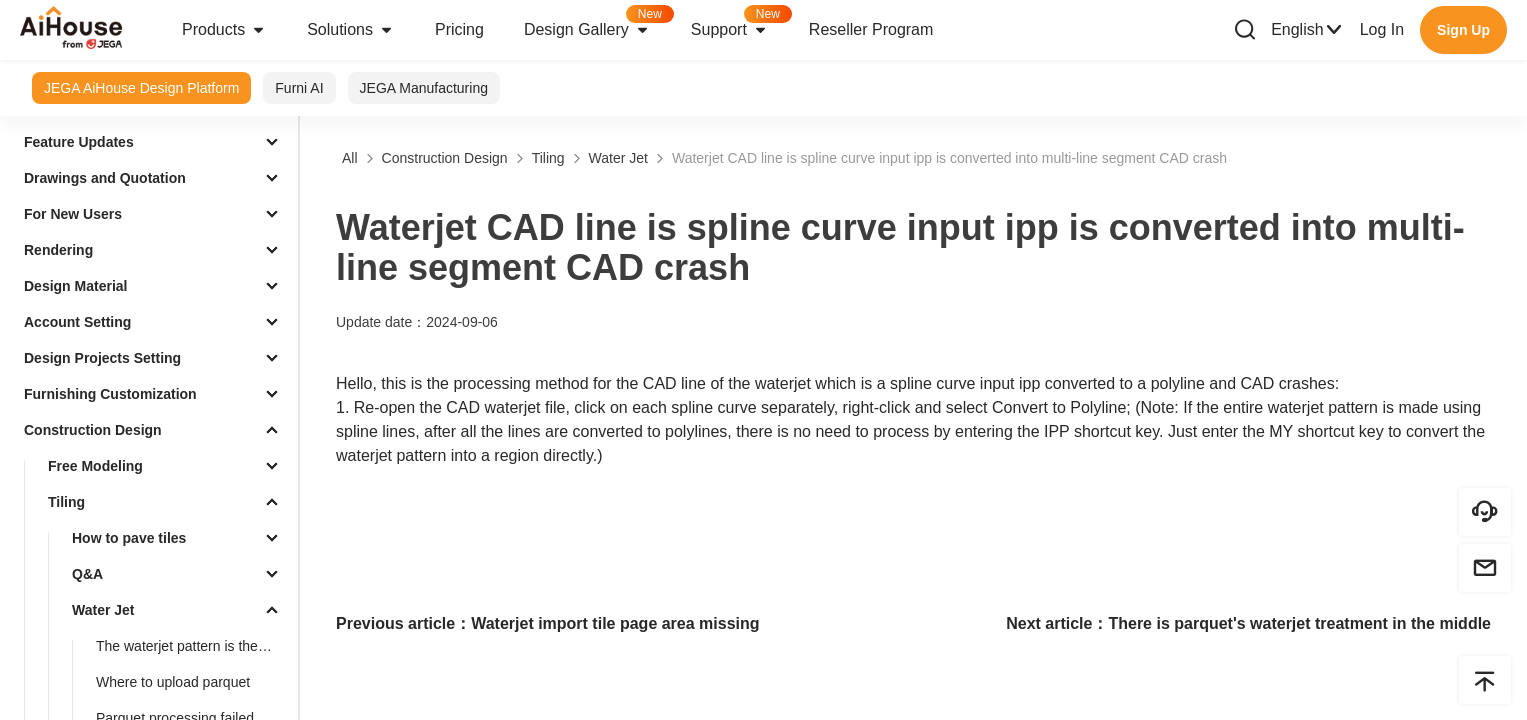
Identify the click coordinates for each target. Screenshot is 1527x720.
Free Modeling (95, 466)
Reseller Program (871, 29)
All (350, 158)
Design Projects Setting (102, 358)
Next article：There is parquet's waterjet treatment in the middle (1248, 623)
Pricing (459, 29)
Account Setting (77, 322)
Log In (1382, 29)
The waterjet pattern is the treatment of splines (193, 646)
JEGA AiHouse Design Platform (141, 88)
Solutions (351, 30)
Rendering (58, 250)
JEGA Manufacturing (424, 88)
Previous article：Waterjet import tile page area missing (548, 623)
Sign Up (1463, 30)
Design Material (75, 286)
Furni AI (299, 88)
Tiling (66, 502)
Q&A (87, 574)
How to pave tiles (129, 538)
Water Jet (103, 610)
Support (740, 23)
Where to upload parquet (173, 682)
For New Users (73, 214)
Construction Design (93, 430)
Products (224, 30)
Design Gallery (597, 23)
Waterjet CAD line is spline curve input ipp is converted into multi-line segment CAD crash (949, 158)
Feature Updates (79, 142)
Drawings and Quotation (105, 178)
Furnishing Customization (110, 394)
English (1307, 30)
